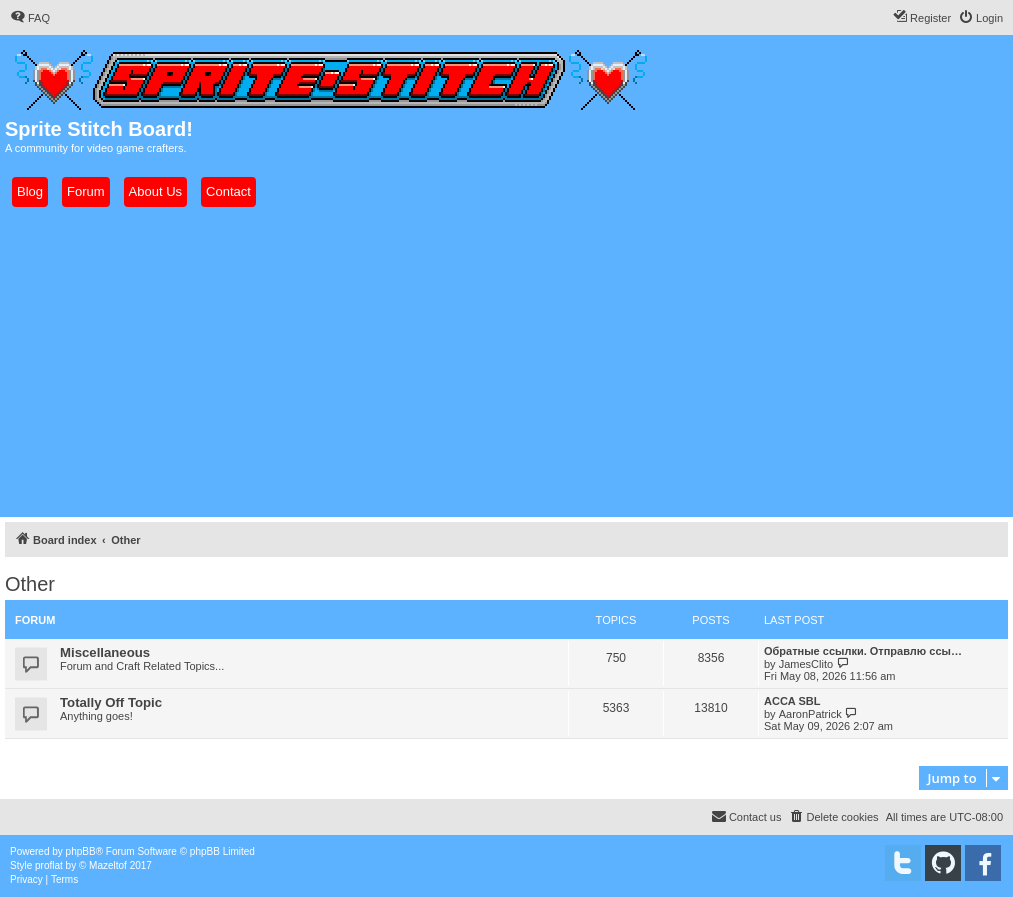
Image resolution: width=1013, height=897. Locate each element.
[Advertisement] (506, 362)
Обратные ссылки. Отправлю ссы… (863, 651)
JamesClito (806, 664)
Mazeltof (108, 865)
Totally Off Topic (111, 702)
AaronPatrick (810, 714)
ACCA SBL (792, 701)
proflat (49, 865)
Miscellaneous (105, 652)
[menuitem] (30, 18)
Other (30, 584)
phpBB (81, 851)
